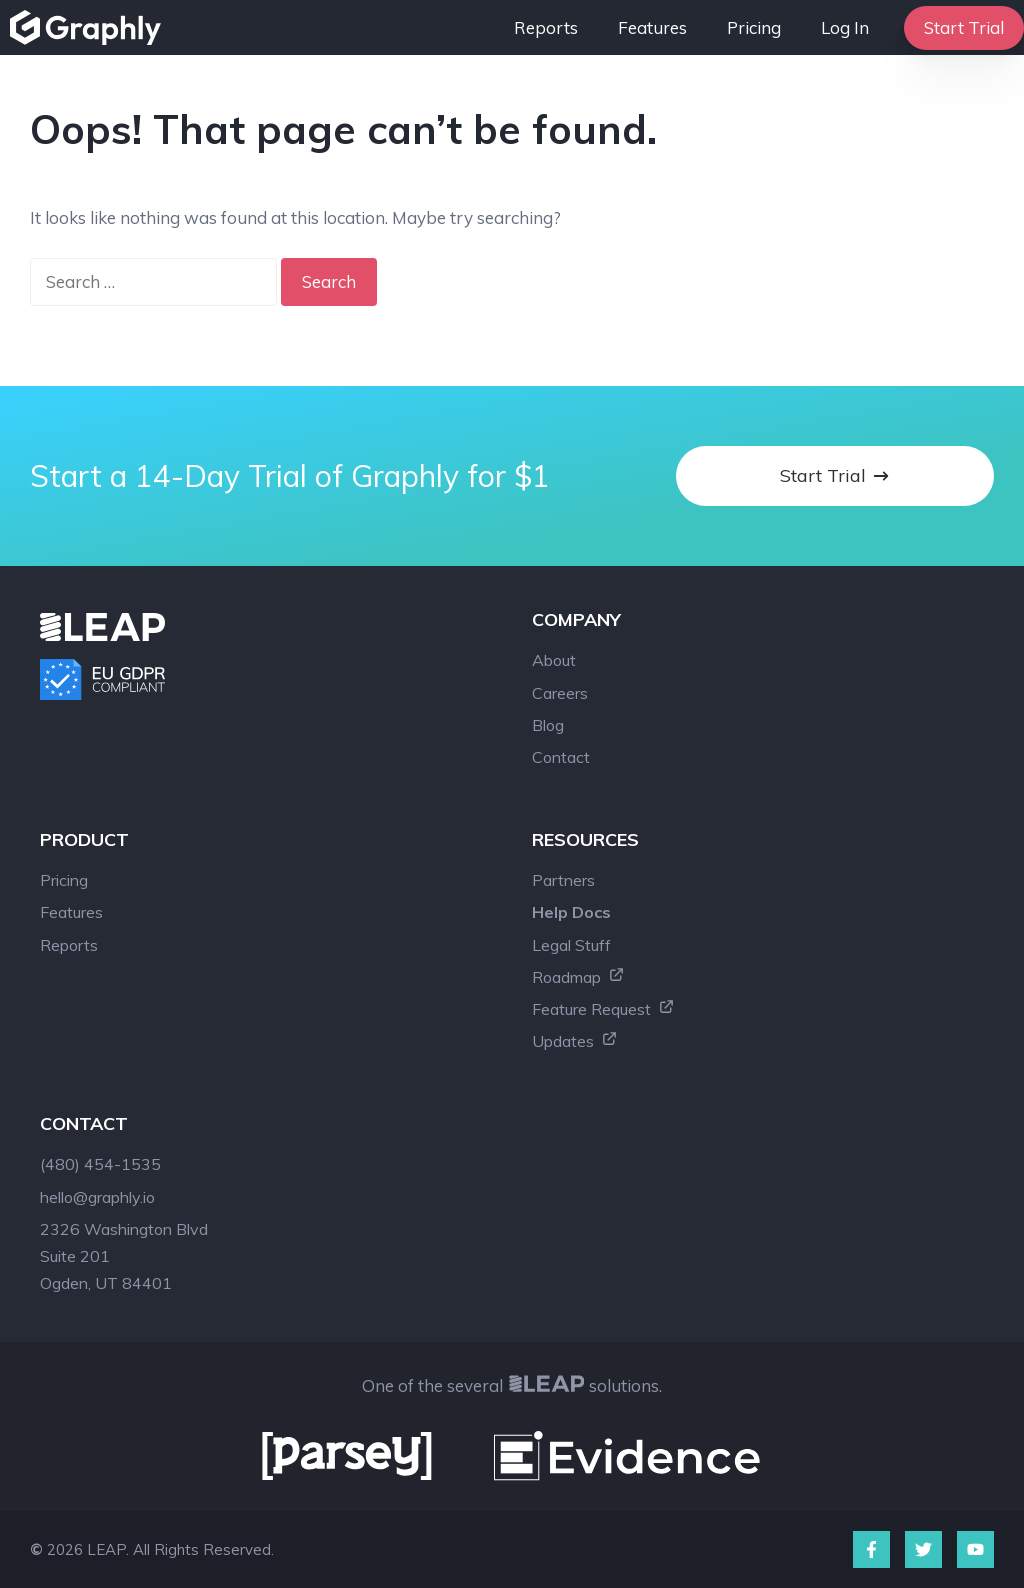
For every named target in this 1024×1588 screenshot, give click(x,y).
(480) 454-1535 (100, 1164)
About (554, 660)
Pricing (754, 27)
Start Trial (964, 27)
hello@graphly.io (97, 1197)
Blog (548, 725)
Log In (845, 27)
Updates (575, 1041)
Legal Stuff (571, 945)
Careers (560, 693)
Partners (563, 880)
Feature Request (603, 1009)
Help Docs (571, 912)
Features (652, 27)
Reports (546, 27)
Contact (561, 757)
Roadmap (578, 977)
